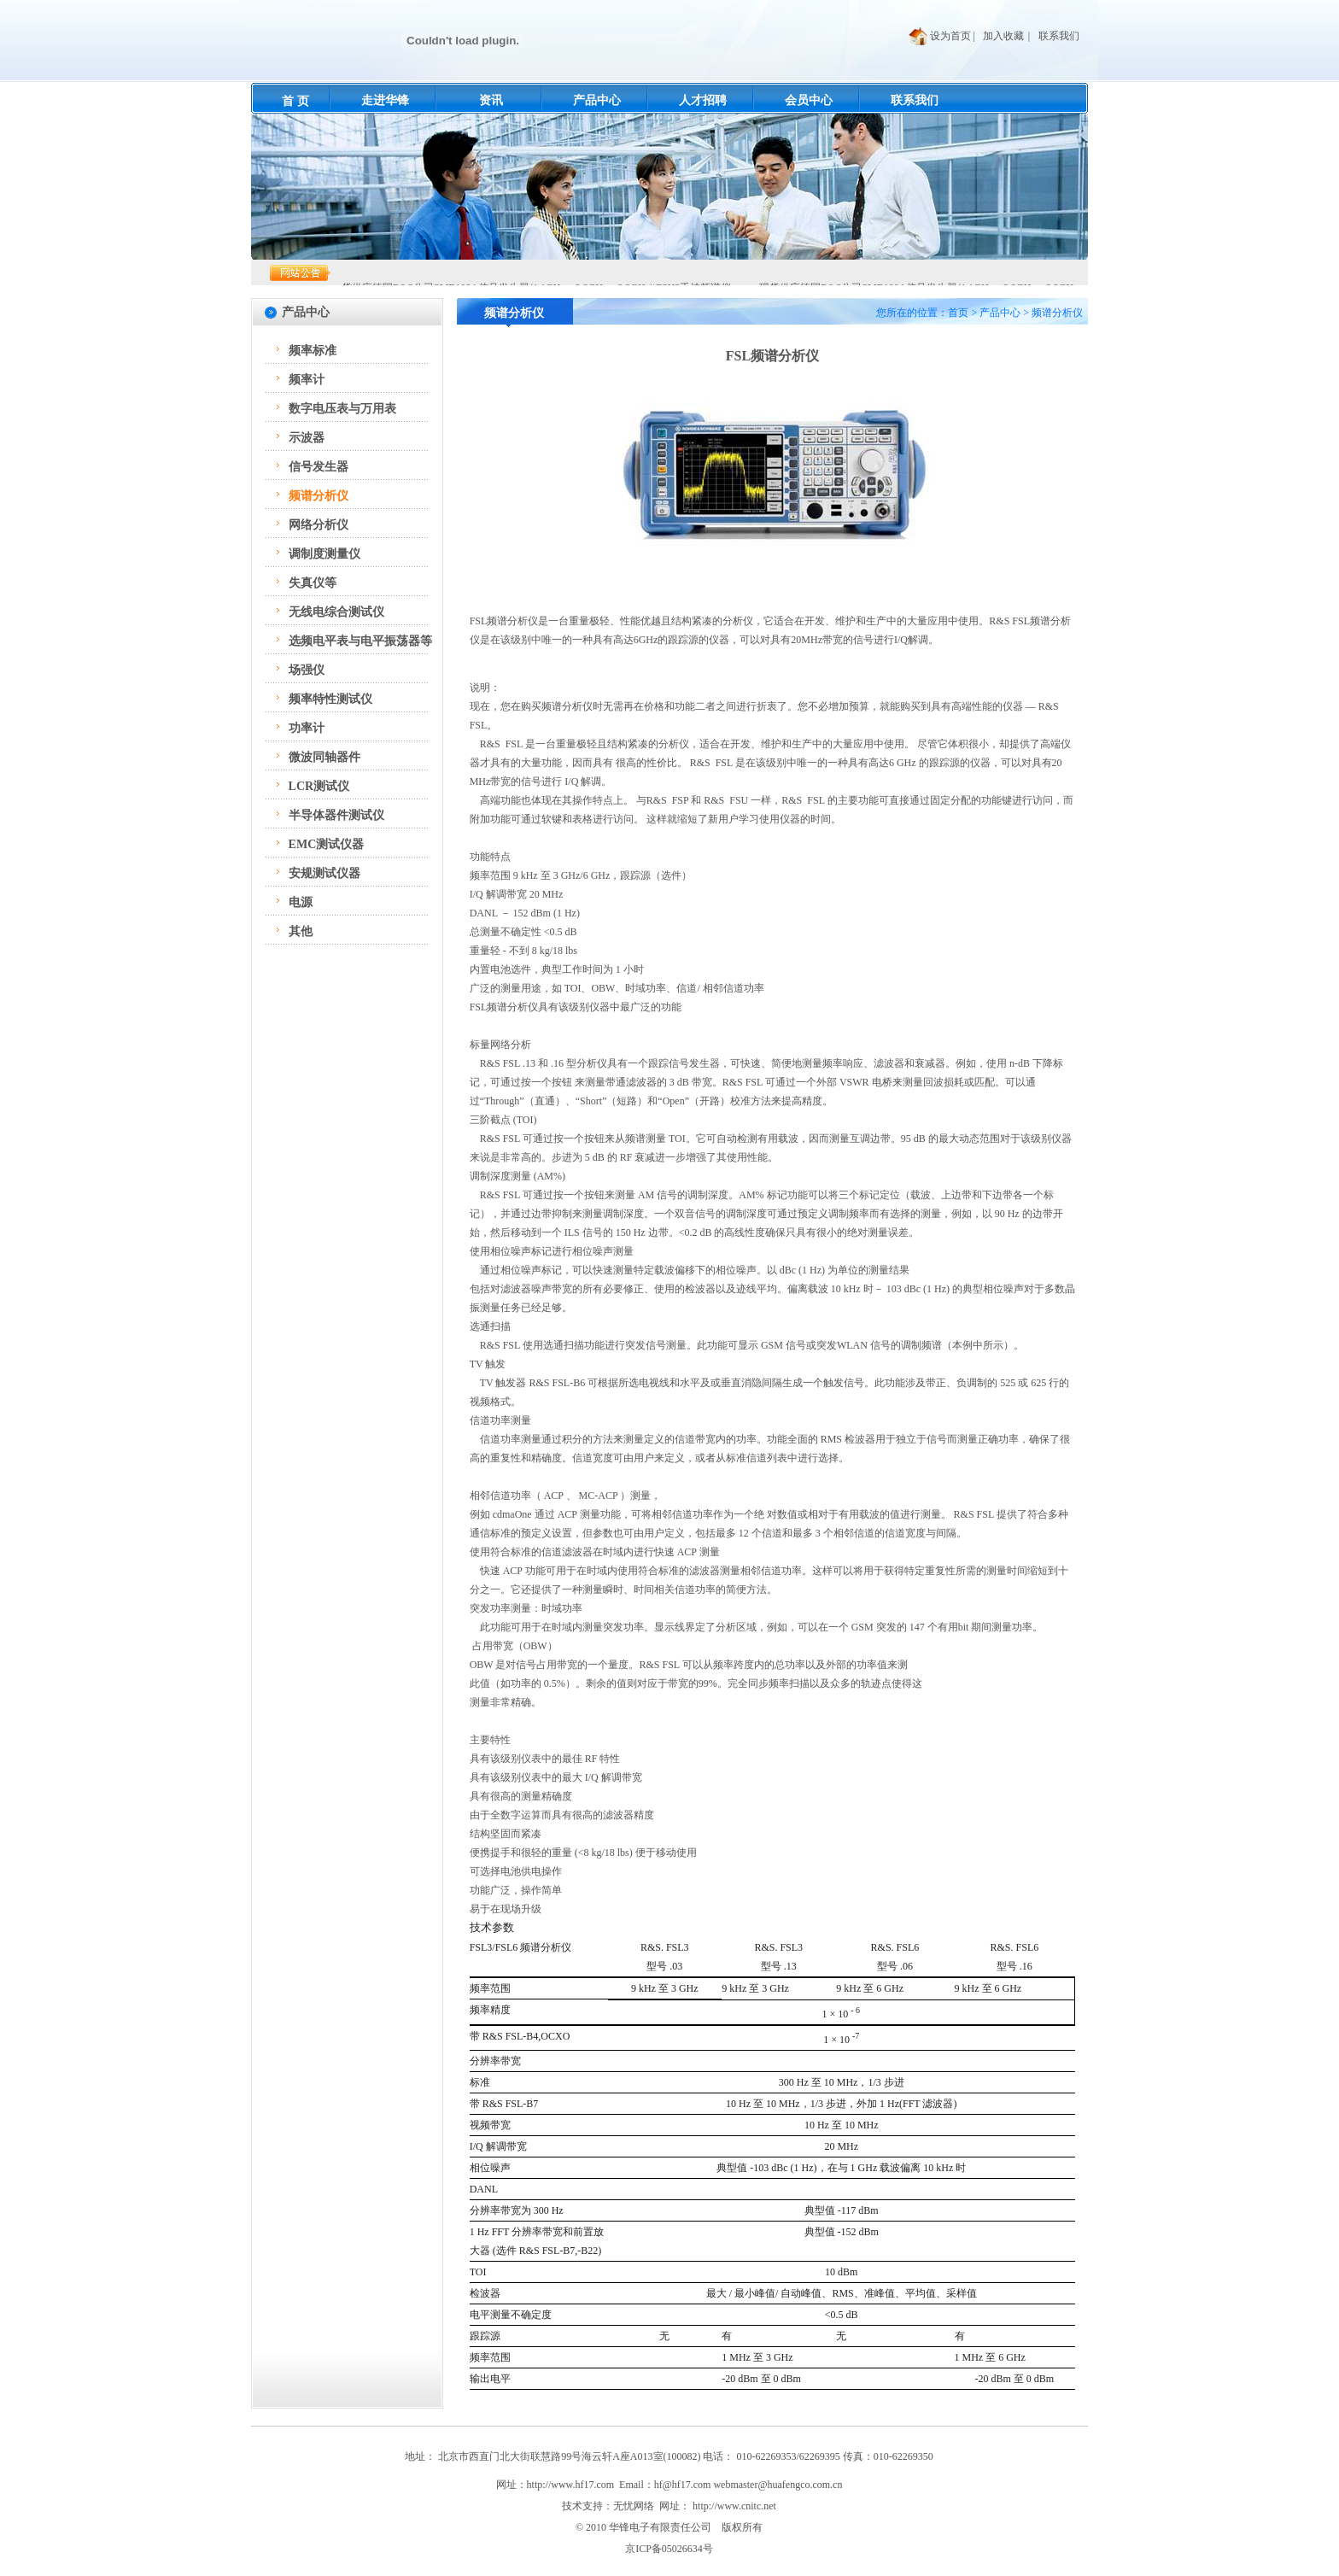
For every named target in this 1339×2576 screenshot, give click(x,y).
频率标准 (312, 350)
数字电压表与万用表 (342, 408)
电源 (301, 902)
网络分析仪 (318, 524)
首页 (958, 313)
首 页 (295, 101)
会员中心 (809, 100)
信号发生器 (318, 466)
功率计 (307, 728)
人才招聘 (703, 100)
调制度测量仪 (324, 553)
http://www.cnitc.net (734, 2506)
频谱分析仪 (318, 495)
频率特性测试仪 (330, 699)
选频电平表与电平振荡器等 (360, 641)
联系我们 (1058, 36)
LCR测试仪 (319, 786)
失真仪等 (312, 583)
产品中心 (597, 100)
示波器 (307, 437)
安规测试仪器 (324, 873)
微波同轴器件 (324, 757)
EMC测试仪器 (327, 844)
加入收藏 (1003, 36)
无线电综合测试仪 (336, 612)
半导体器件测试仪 (336, 815)
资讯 (491, 100)
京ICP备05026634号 (669, 2549)
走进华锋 (385, 100)
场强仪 (307, 670)
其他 (301, 931)
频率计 (307, 379)
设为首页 (950, 36)
